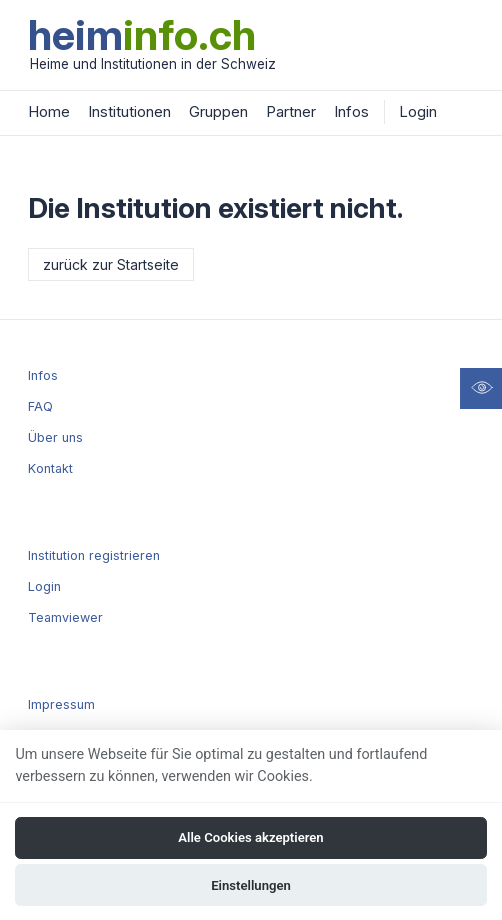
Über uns (55, 437)
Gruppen (218, 111)
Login (418, 111)
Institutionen (129, 111)
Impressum (61, 704)
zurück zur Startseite (111, 264)
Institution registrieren (94, 555)
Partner (291, 111)
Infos (351, 111)
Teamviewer (65, 617)
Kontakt (50, 468)
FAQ (40, 406)
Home (49, 111)
